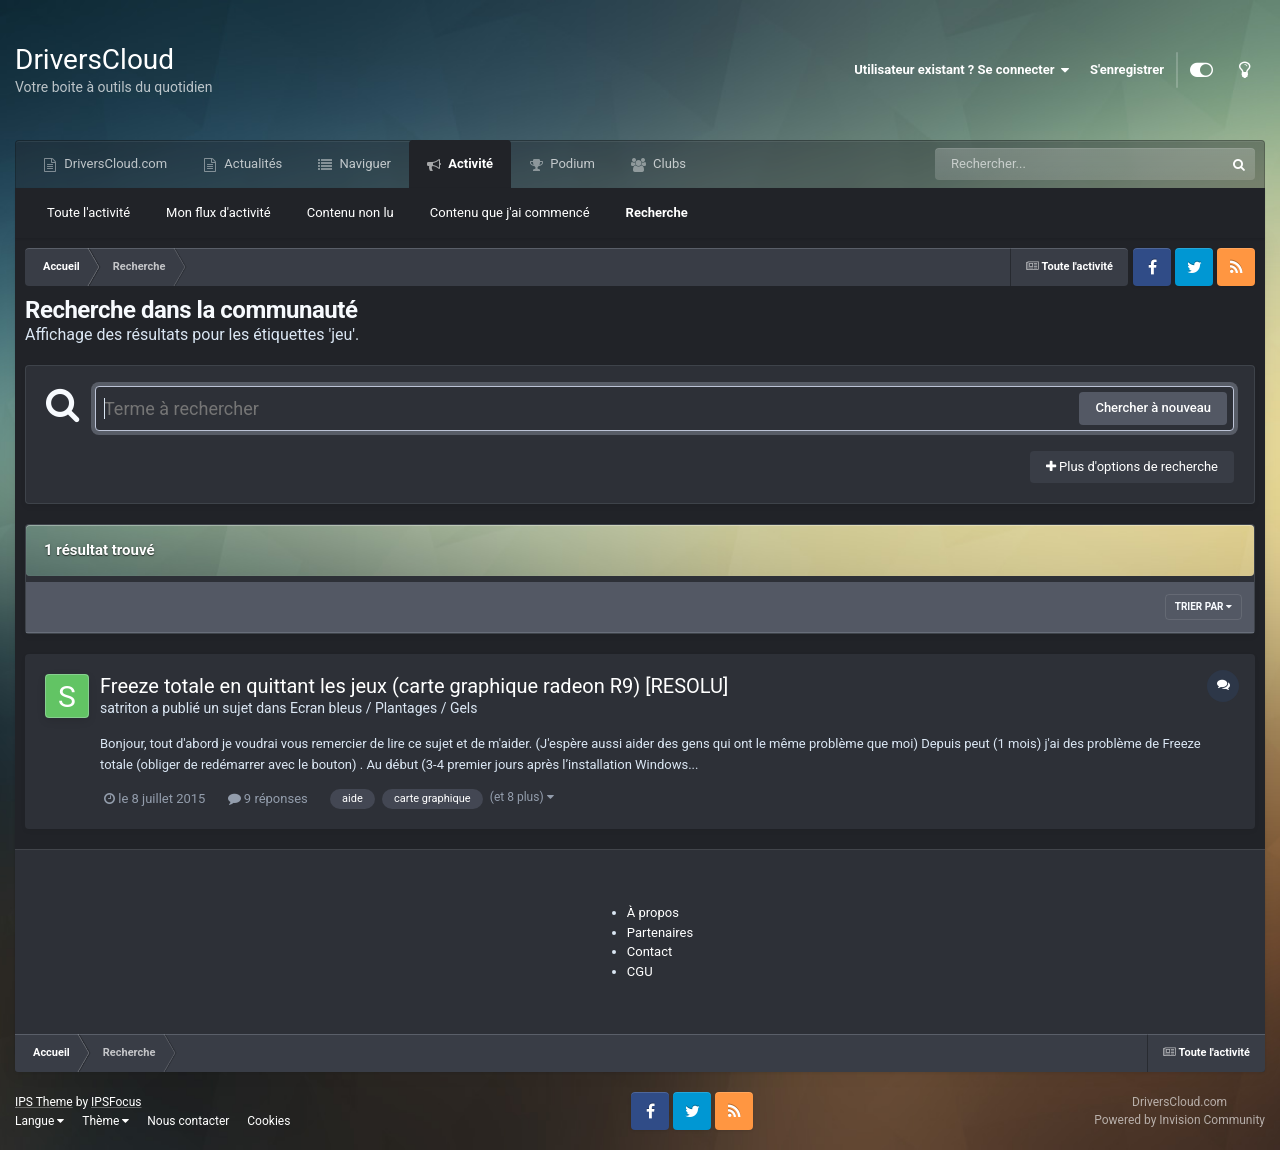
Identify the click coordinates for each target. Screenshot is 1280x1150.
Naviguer (363, 163)
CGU (640, 971)
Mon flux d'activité (218, 212)
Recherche (657, 212)
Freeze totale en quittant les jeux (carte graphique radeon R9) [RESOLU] (414, 686)
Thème (105, 1121)
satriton (124, 708)
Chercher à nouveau (1153, 407)
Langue (39, 1121)
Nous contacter (188, 1121)
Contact (649, 951)
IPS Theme (44, 1102)
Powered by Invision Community (1179, 1120)
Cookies (268, 1121)
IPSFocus (116, 1102)
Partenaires (660, 932)
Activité (469, 163)
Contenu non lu (350, 212)
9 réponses (268, 798)
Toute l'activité (88, 212)
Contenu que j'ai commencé (510, 212)
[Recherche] (1039, 164)
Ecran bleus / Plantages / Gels (383, 708)
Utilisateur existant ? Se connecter (962, 70)
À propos (653, 912)
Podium (571, 163)
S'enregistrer (1127, 69)
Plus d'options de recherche (1132, 466)
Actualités (251, 163)
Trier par (1203, 606)
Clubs (668, 163)
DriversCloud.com (114, 163)
